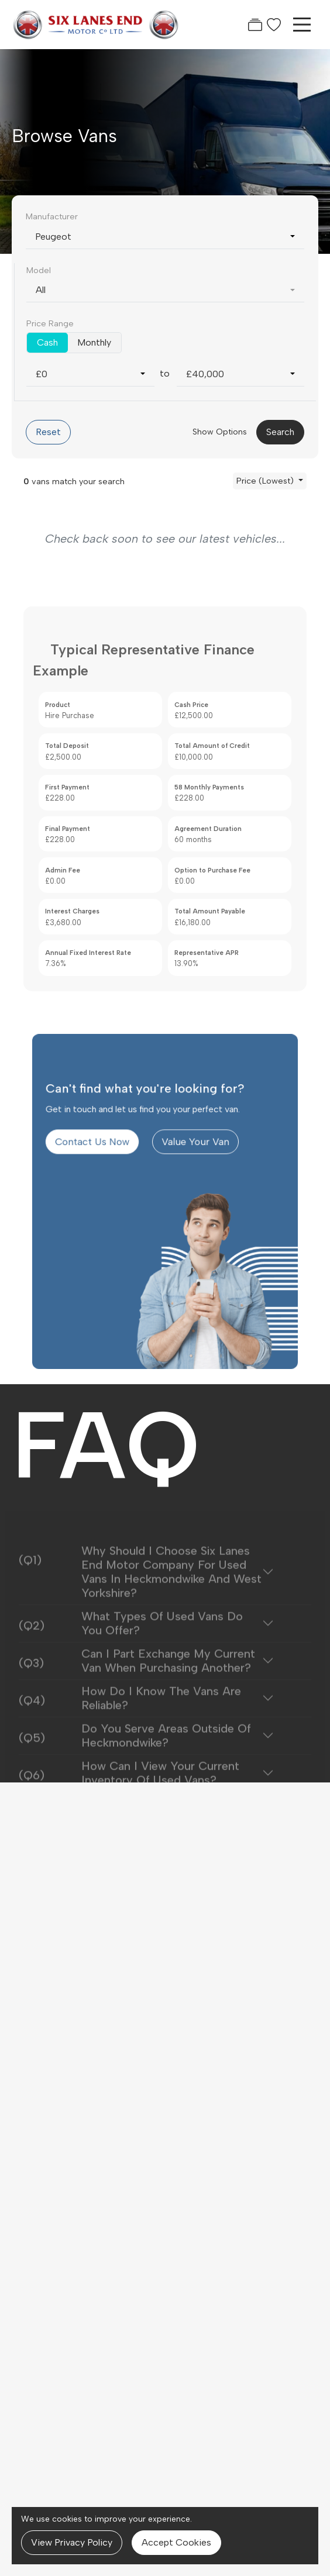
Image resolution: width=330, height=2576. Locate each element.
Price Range (50, 323)
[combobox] (165, 237)
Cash (47, 342)
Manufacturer (52, 216)
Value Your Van (189, 1177)
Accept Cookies (176, 2542)
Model (38, 270)
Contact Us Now (105, 1177)
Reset (48, 431)
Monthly (94, 342)
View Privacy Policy (71, 2542)
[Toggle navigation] (302, 24)
